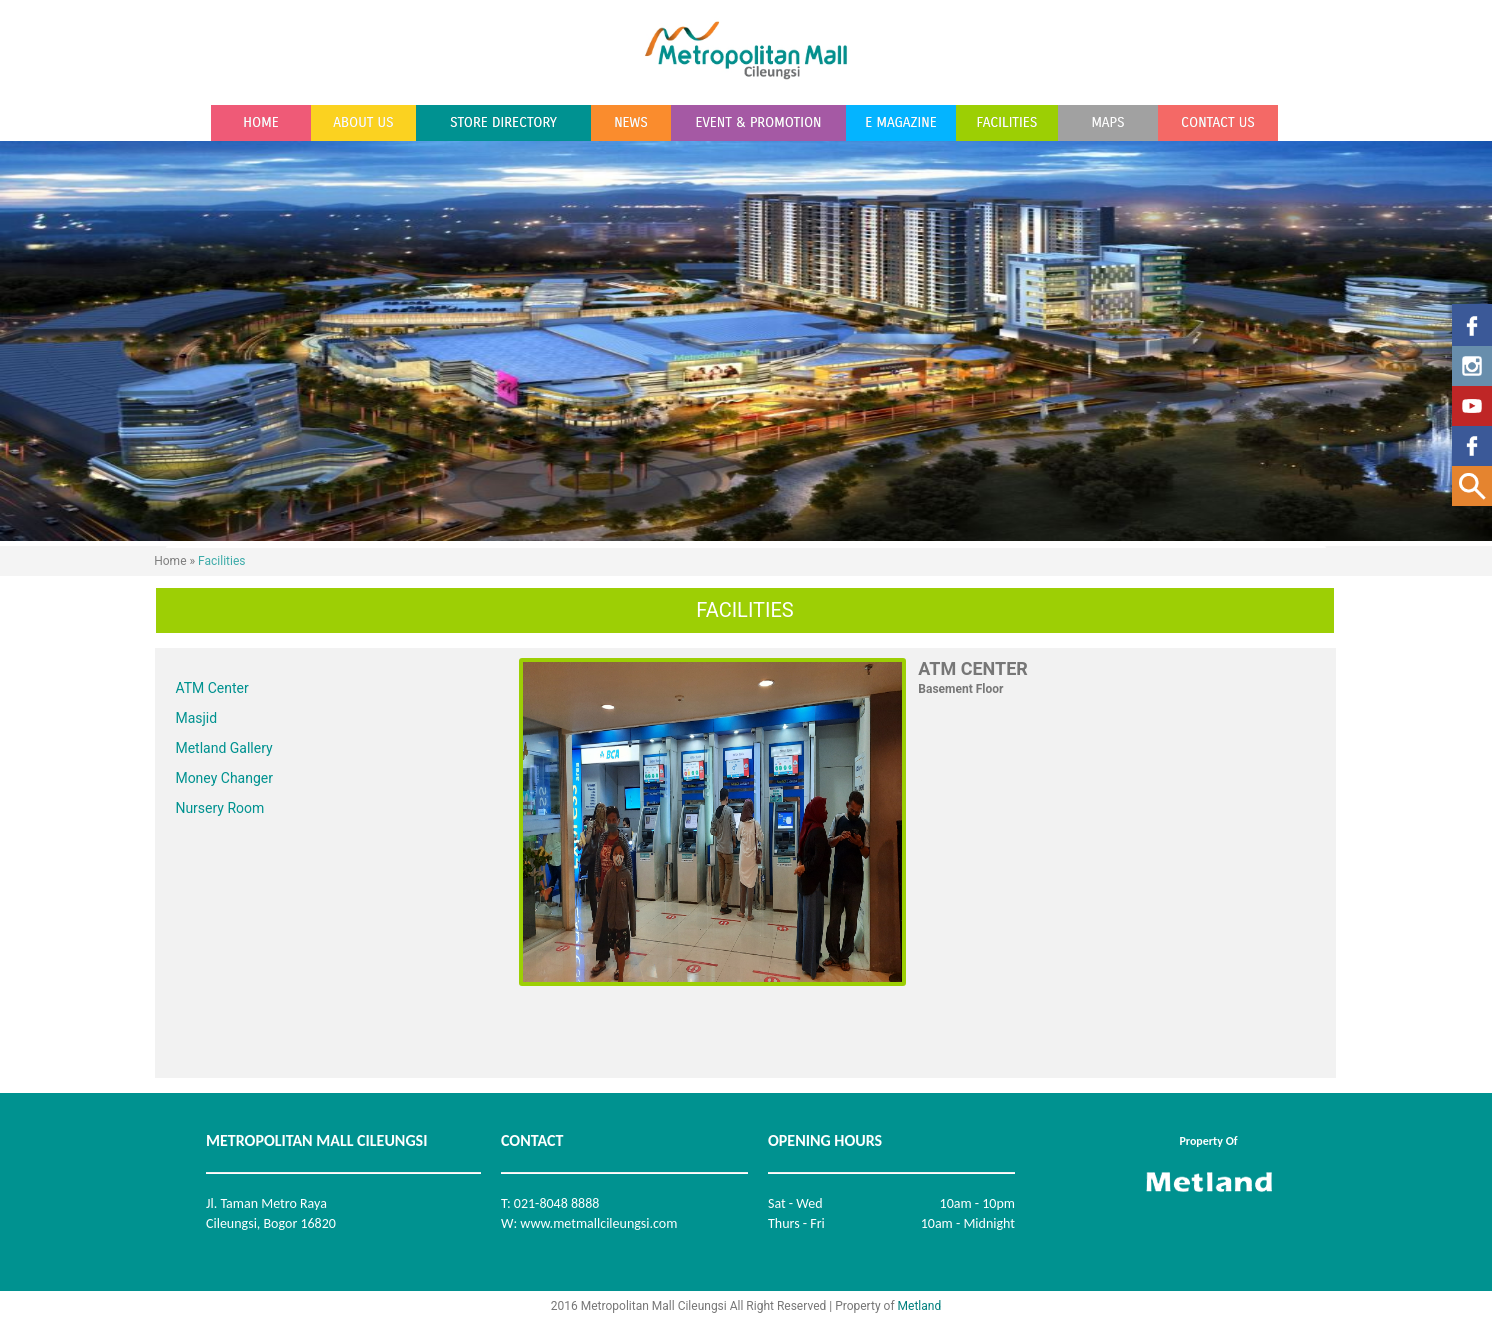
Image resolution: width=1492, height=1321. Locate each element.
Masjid (196, 718)
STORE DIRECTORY (503, 123)
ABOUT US (363, 123)
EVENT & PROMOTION (758, 123)
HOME (260, 123)
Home (170, 561)
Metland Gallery (223, 748)
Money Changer (224, 778)
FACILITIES (1007, 123)
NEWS (631, 123)
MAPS (1107, 123)
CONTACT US (1218, 123)
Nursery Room (219, 808)
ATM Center (211, 688)
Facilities (221, 561)
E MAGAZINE (900, 123)
